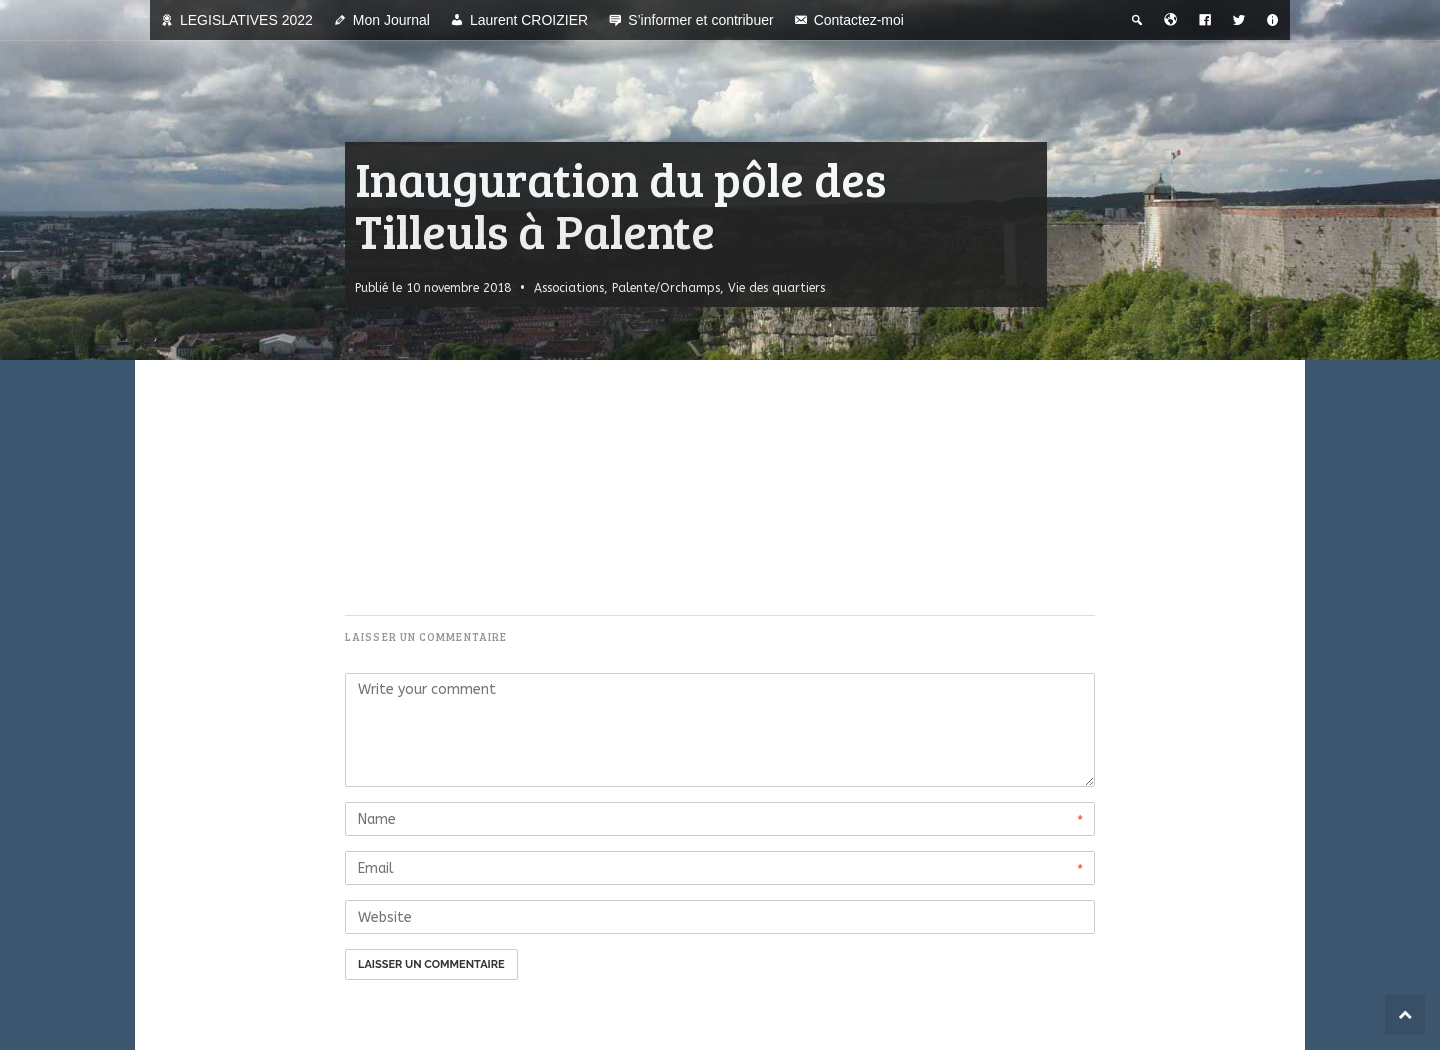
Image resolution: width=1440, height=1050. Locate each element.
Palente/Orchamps (666, 288)
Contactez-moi (859, 20)
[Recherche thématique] (1137, 20)
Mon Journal (391, 20)
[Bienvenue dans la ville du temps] (1171, 20)
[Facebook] (1205, 20)
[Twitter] (1239, 20)
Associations (569, 288)
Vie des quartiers (776, 288)
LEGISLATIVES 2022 (246, 20)
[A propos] (1273, 20)
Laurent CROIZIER (529, 20)
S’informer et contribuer (701, 20)
